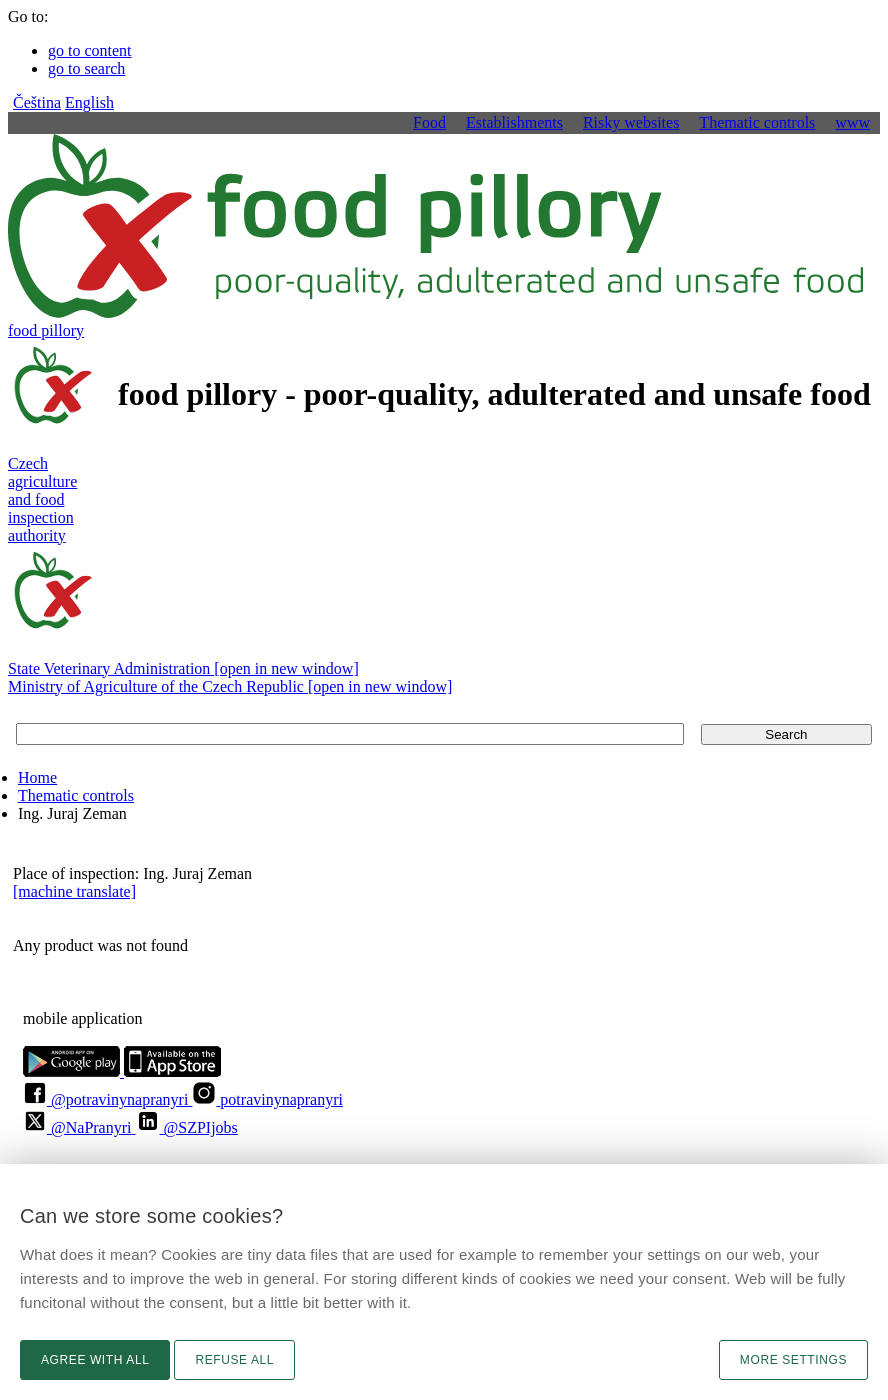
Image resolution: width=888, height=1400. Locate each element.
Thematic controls (76, 795)
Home (37, 777)
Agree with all (95, 1360)
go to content (90, 50)
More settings (793, 1360)
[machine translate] (74, 891)
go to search (86, 68)
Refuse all (234, 1360)
